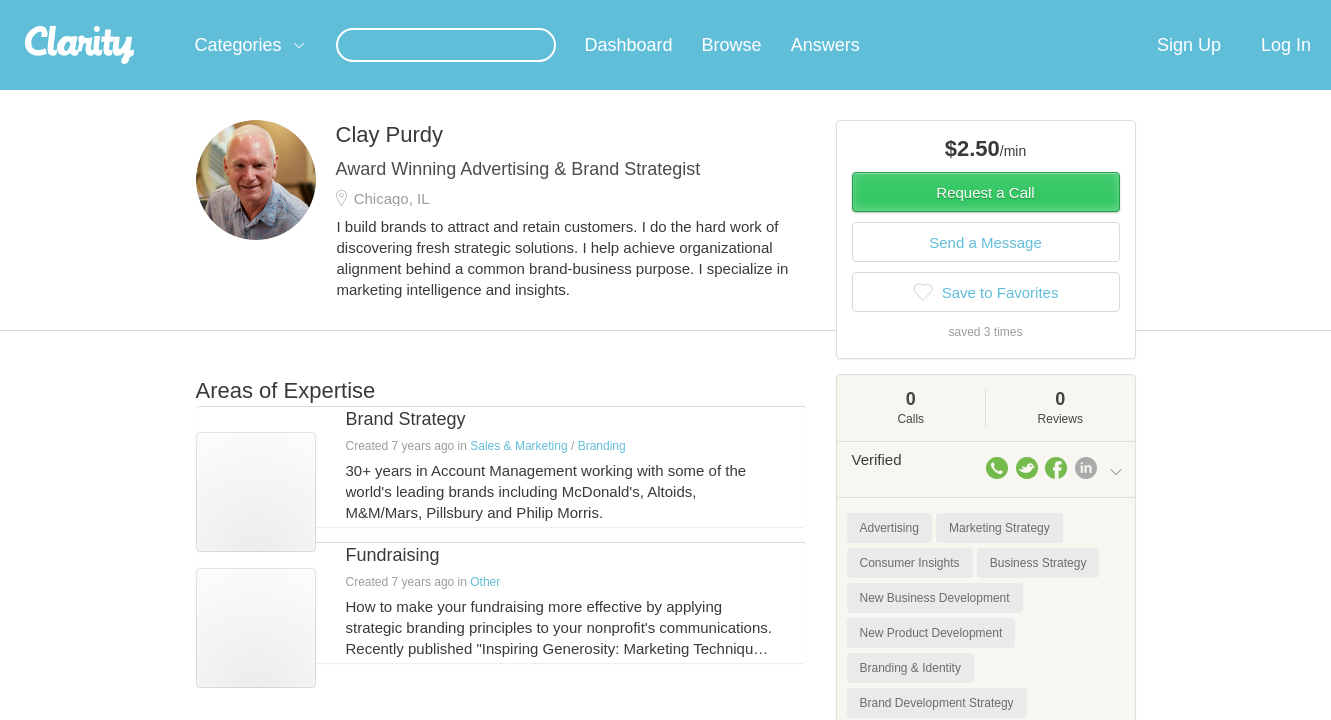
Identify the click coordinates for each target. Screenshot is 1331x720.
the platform (165, 11)
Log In (1286, 69)
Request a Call (985, 216)
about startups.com (1194, 13)
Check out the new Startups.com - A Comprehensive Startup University (906, 13)
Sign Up (1189, 69)
